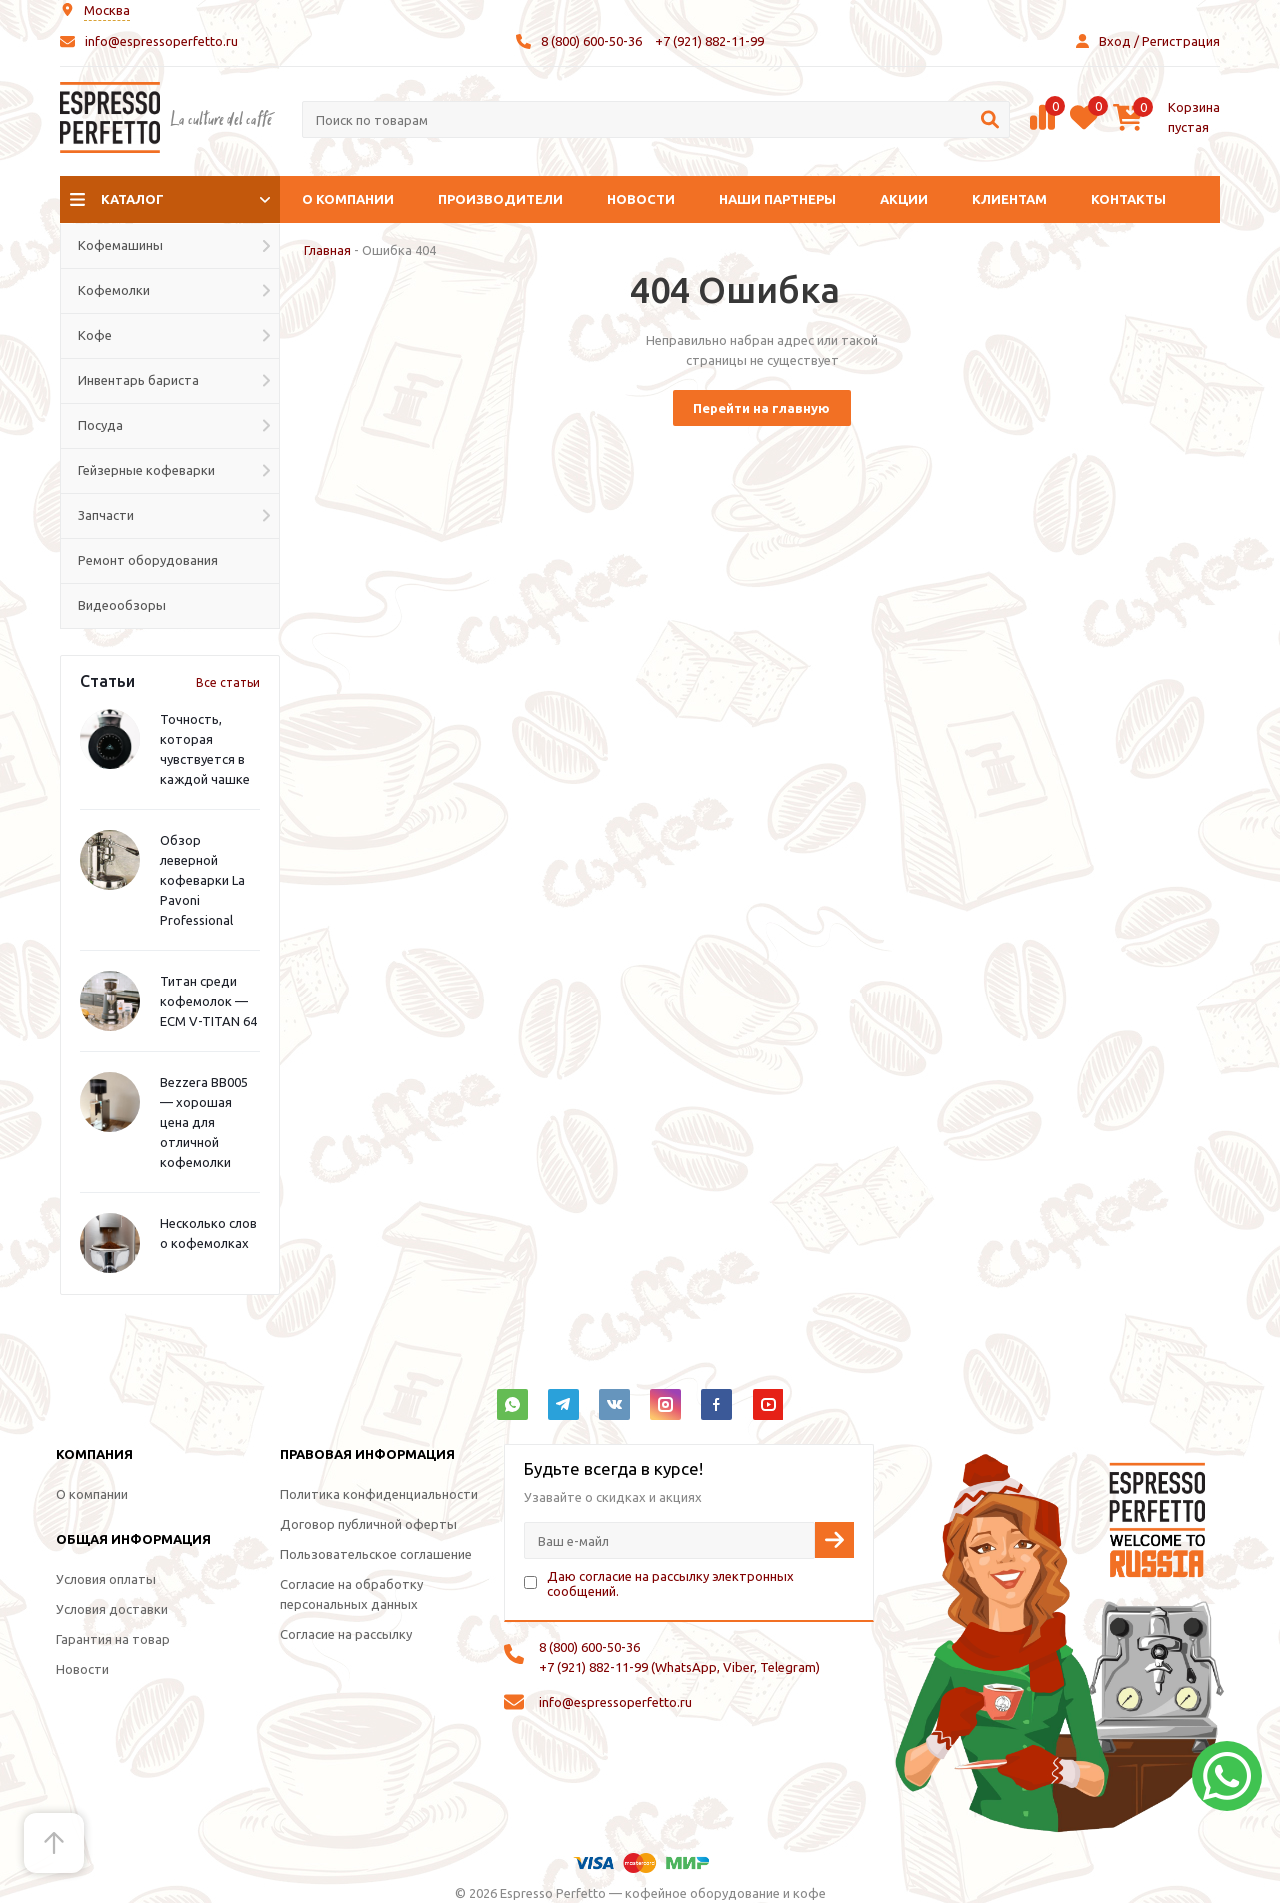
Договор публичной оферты (368, 1524)
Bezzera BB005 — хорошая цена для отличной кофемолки (204, 1122)
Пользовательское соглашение (376, 1554)
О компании (348, 199)
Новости (641, 199)
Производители (500, 199)
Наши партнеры (777, 199)
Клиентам (1009, 199)
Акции (904, 199)
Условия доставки (112, 1609)
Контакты (1128, 199)
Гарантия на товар (113, 1639)
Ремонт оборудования (148, 560)
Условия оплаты (106, 1579)
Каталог (132, 199)
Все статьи (228, 682)
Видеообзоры (122, 605)
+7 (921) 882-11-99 (709, 41)
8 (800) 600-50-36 (591, 41)
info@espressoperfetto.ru (161, 41)
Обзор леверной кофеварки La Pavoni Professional (202, 880)
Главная (327, 250)
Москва (107, 10)
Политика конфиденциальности (379, 1494)
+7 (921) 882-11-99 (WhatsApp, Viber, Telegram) (679, 1667)
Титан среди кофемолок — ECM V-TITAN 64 (208, 1001)
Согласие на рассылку (346, 1634)
